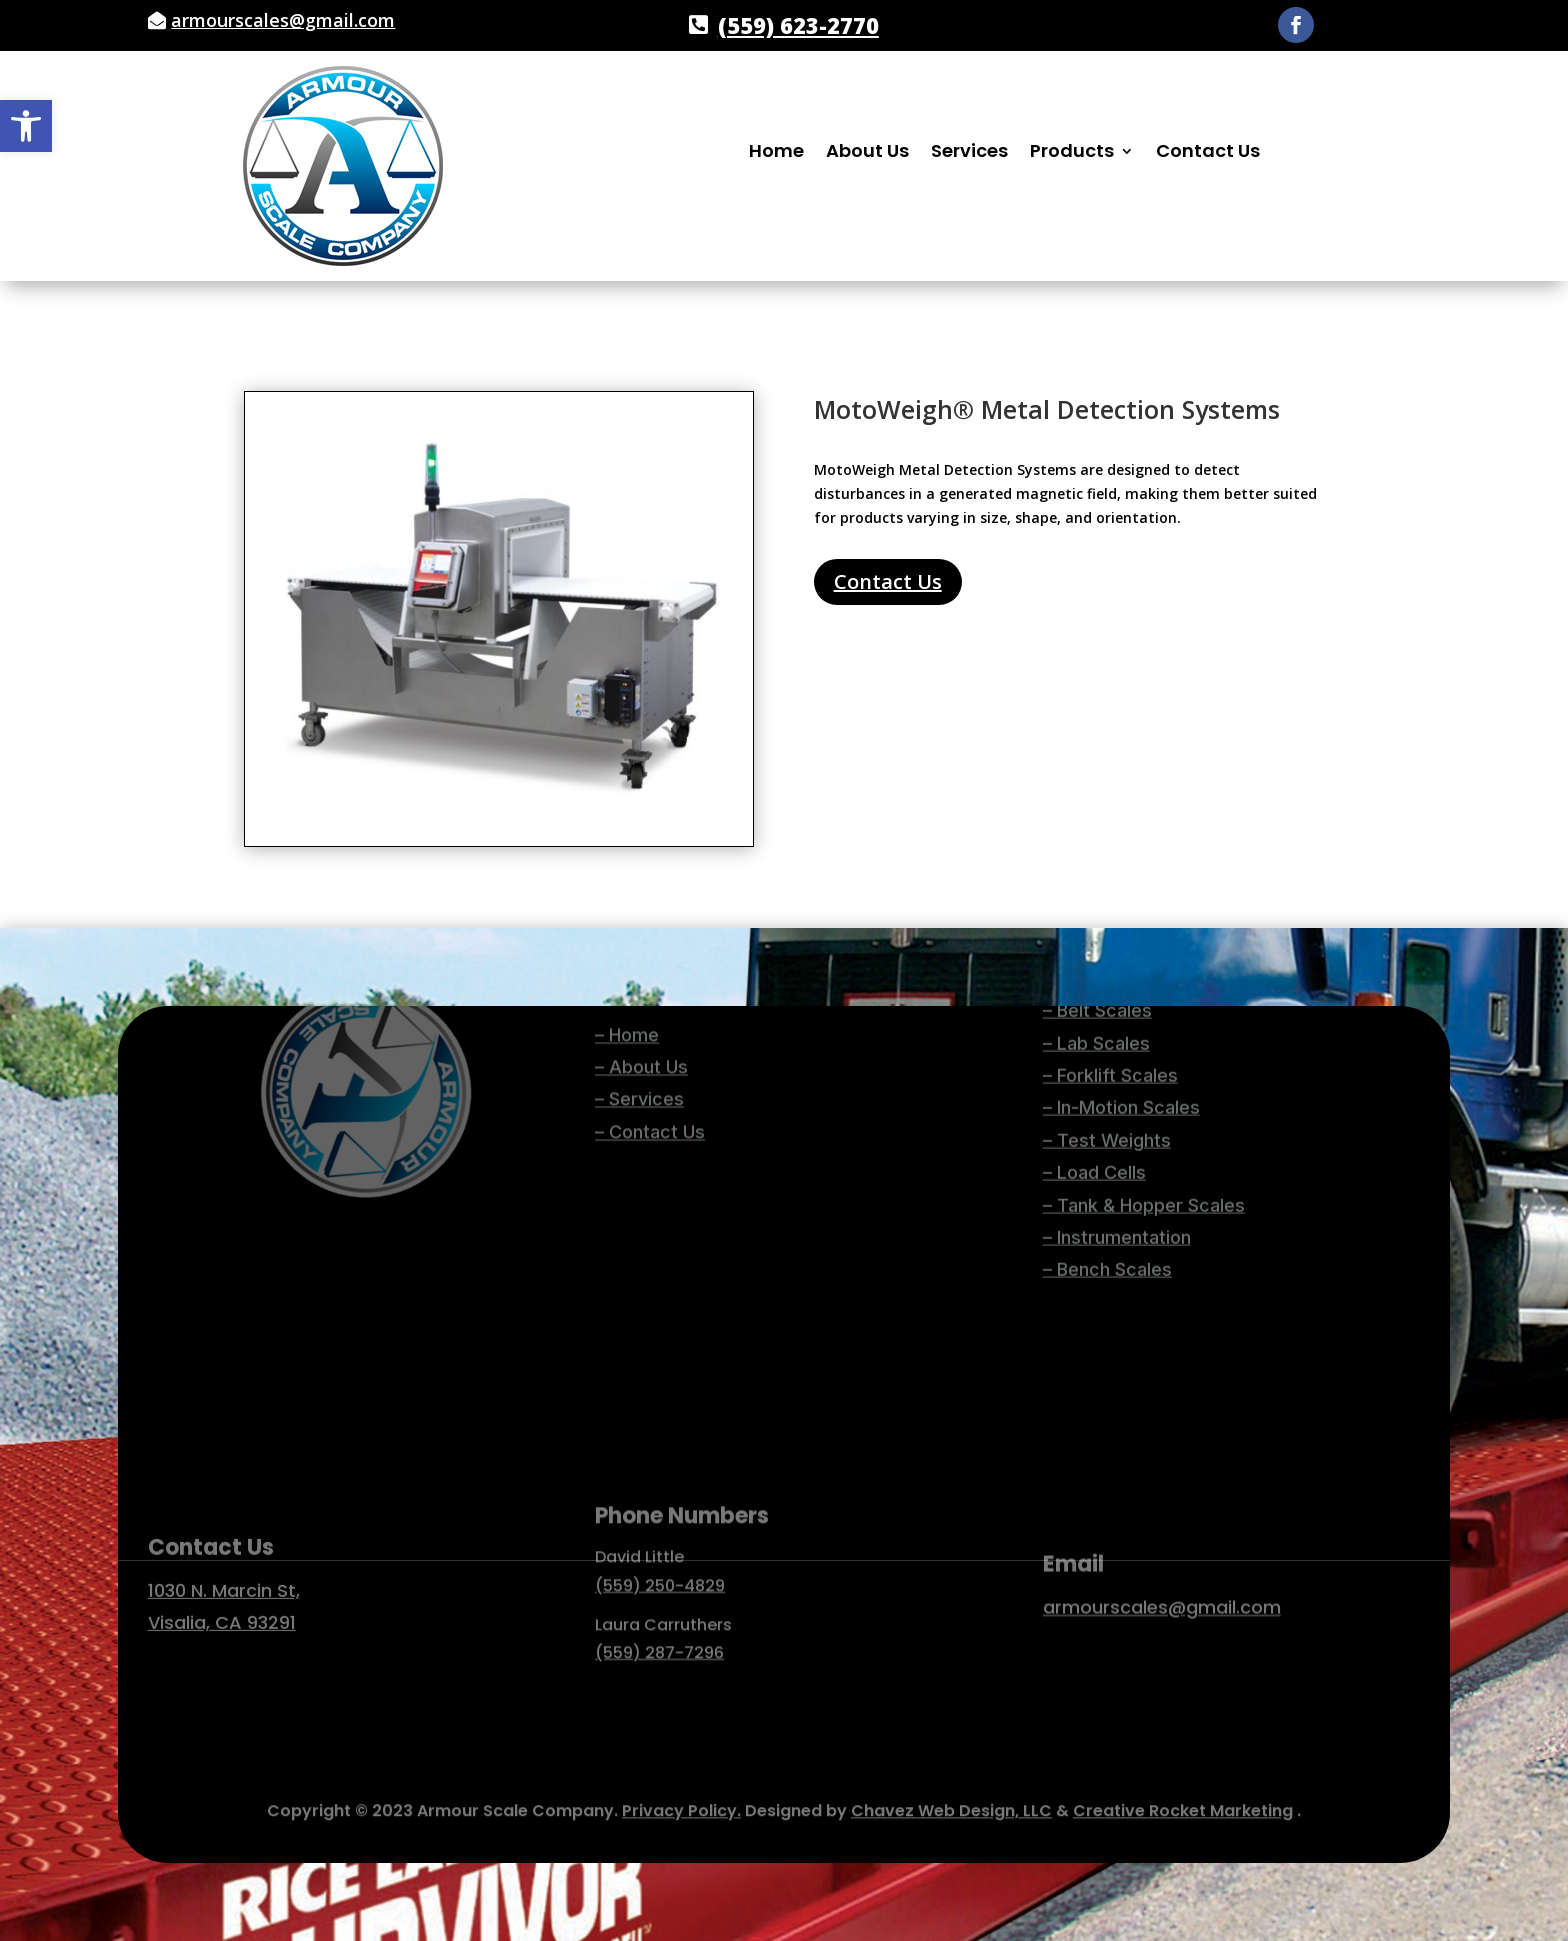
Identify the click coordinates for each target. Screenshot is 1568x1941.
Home (776, 153)
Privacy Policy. (681, 1803)
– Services (639, 1046)
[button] (26, 126)
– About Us (641, 1013)
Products (1072, 153)
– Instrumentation (1117, 1094)
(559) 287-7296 (659, 1600)
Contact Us (1208, 153)
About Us (867, 153)
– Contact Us (650, 1078)
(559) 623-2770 (798, 25)
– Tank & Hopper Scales (1144, 1062)
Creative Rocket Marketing (1183, 1803)
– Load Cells (1094, 1030)
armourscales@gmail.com (283, 20)
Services (969, 153)
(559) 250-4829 (660, 1533)
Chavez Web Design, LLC (951, 1803)
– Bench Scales (1107, 1127)
